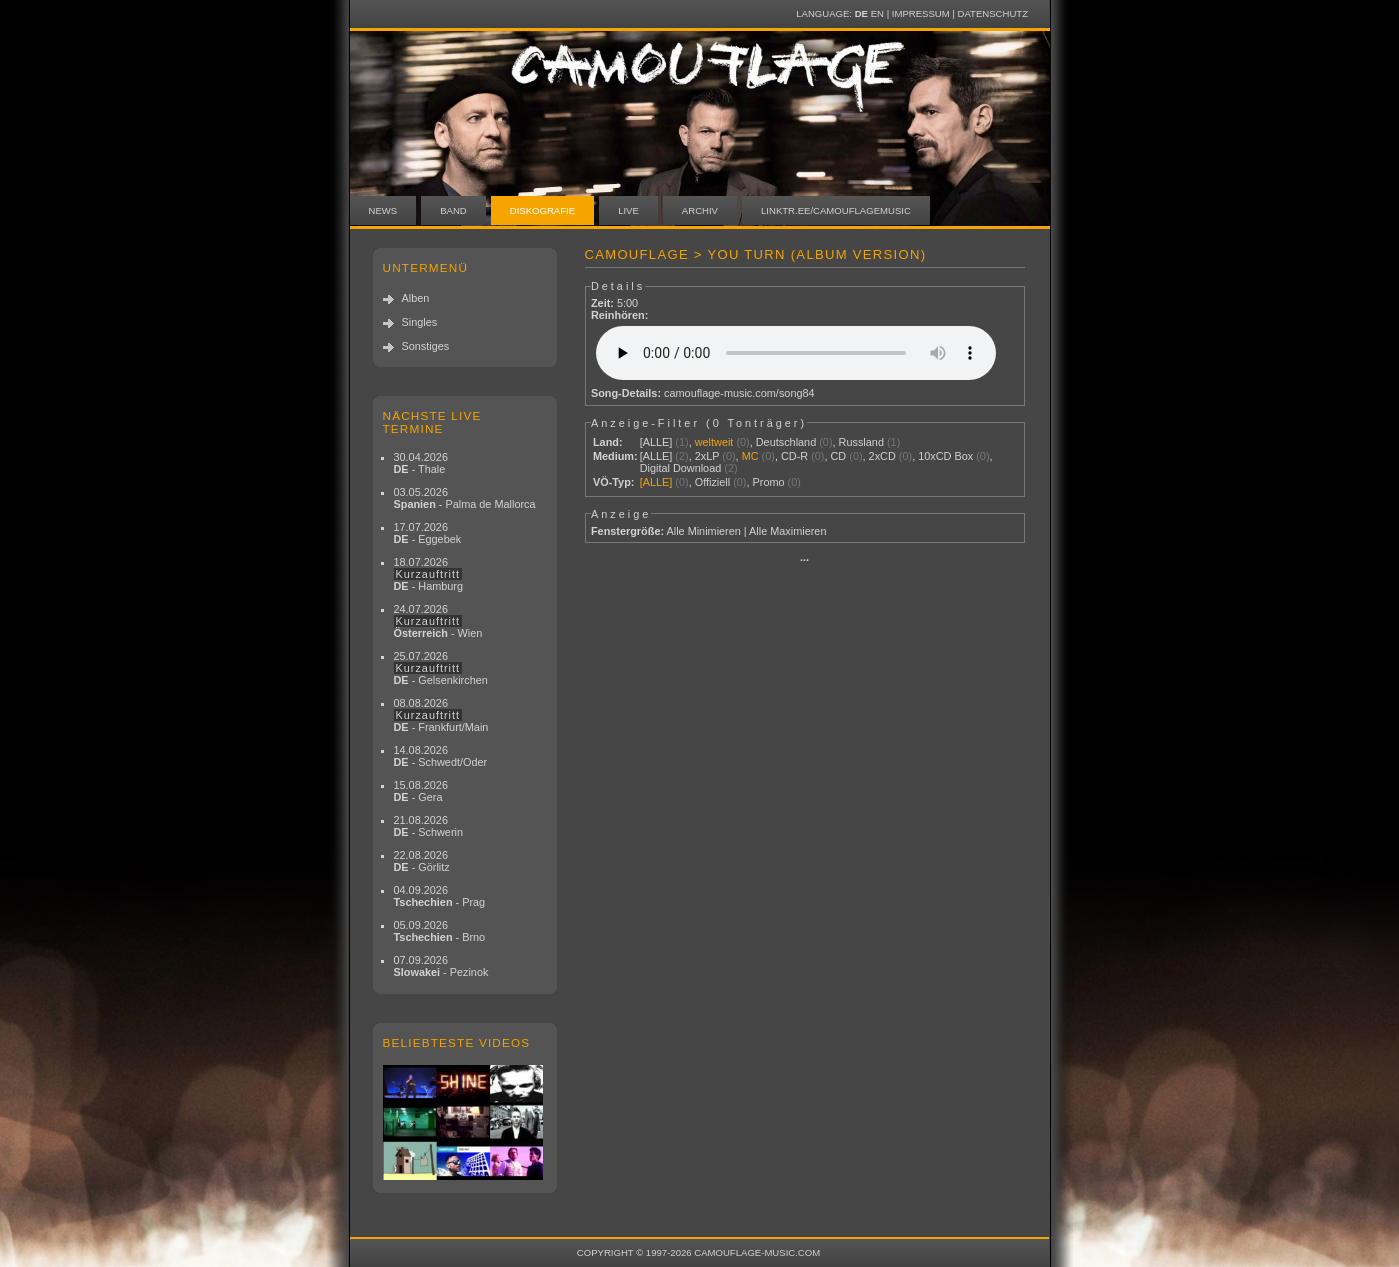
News (383, 210)
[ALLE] (656, 442)
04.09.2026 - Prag (440, 896)
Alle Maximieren (787, 531)
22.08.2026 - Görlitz (422, 861)
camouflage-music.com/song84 (739, 393)
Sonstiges (426, 346)
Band (453, 210)
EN (877, 13)
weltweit (714, 442)
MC (750, 456)
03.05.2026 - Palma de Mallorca (465, 498)
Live (628, 210)
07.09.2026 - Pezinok (441, 966)
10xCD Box (945, 456)
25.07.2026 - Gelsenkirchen (441, 668)
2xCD (882, 456)
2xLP (707, 456)
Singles (420, 322)
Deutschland (786, 442)
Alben (416, 298)
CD (839, 456)
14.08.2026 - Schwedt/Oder (441, 756)
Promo (769, 482)
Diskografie (542, 210)
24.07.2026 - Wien (438, 621)
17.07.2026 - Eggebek (428, 533)
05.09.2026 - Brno (440, 931)
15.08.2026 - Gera (421, 791)
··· (804, 560)
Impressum (921, 13)
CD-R (794, 456)
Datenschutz (993, 13)
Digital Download (681, 468)
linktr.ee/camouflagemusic (836, 210)
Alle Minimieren (703, 531)
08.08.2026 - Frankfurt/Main (441, 715)
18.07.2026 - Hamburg (429, 574)
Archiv (700, 210)
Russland (861, 442)
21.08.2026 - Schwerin (429, 826)
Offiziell (712, 482)
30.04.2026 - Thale (421, 463)
